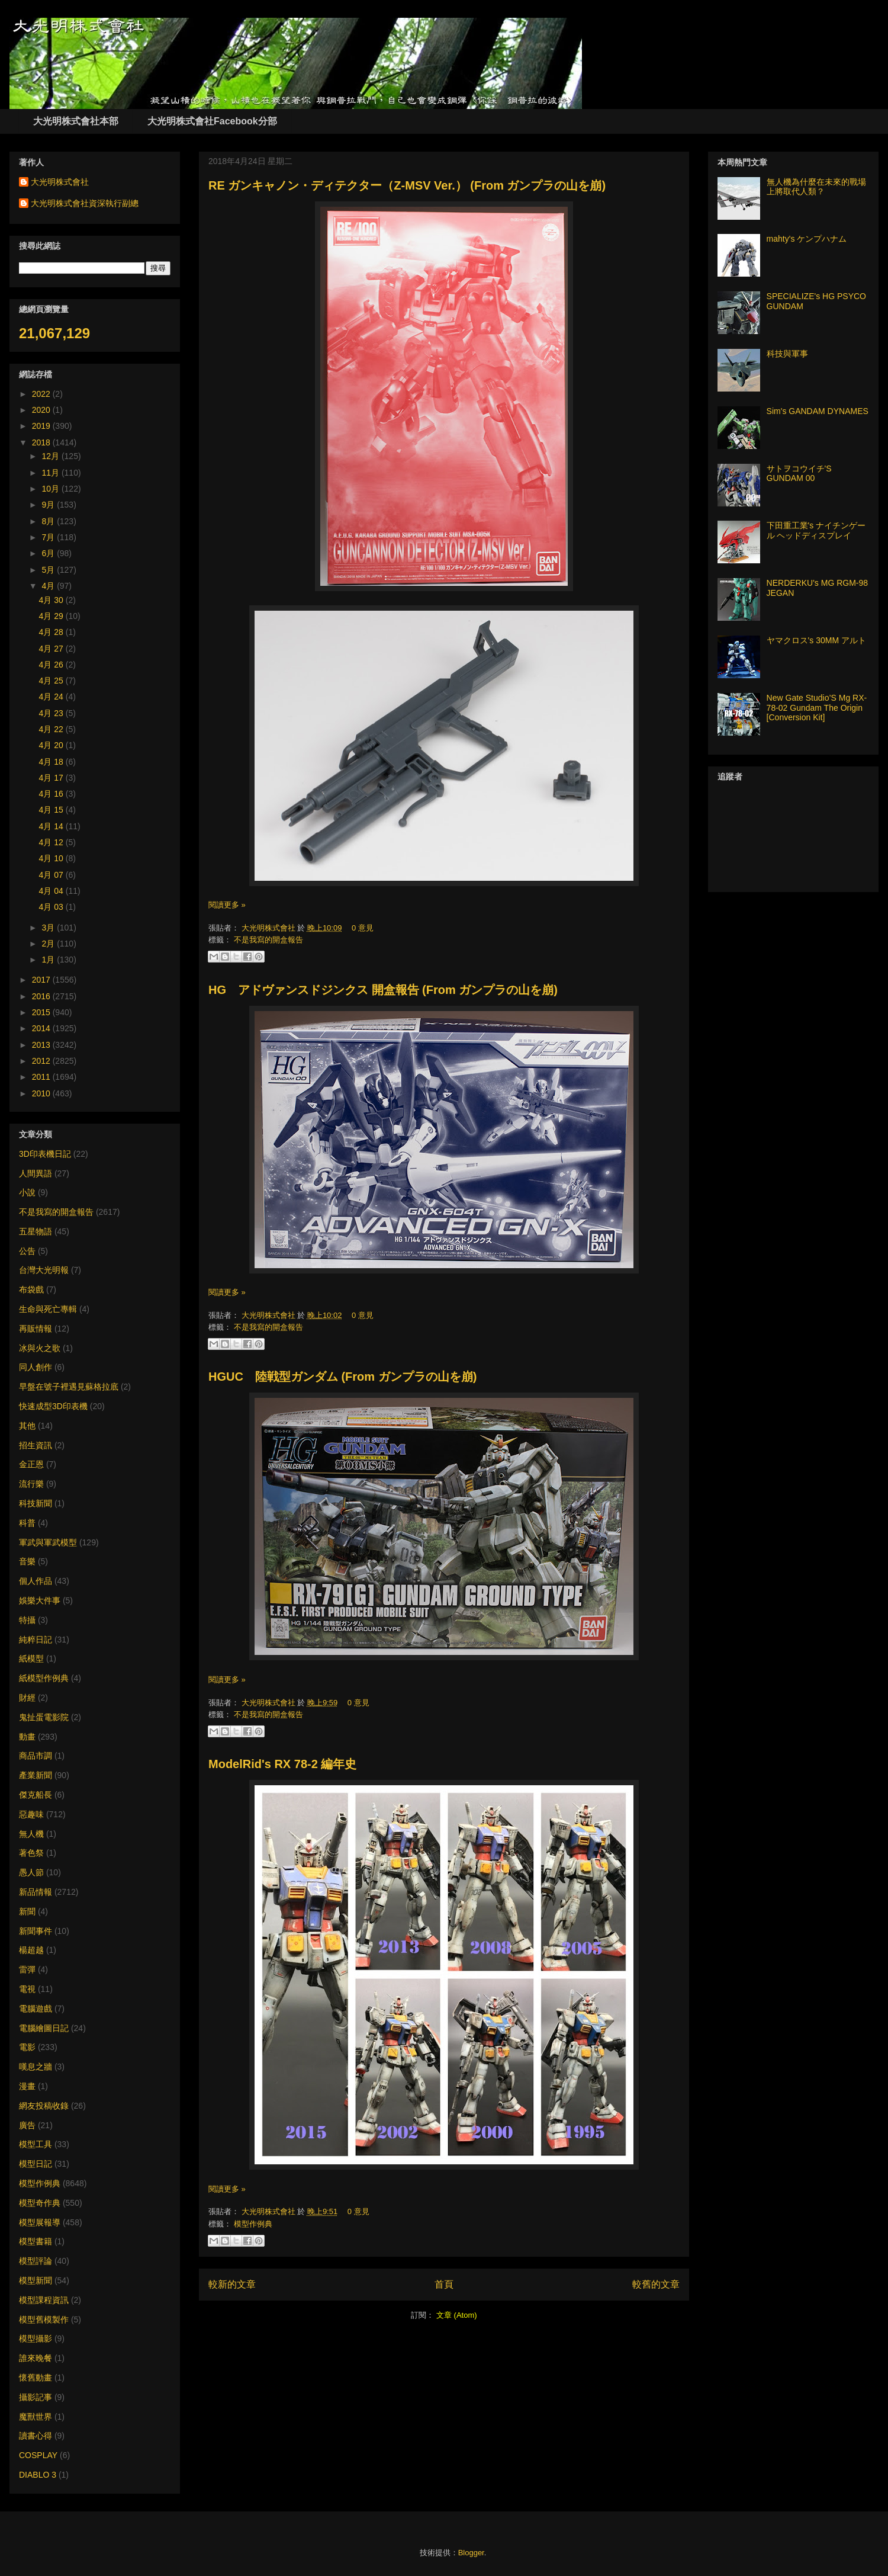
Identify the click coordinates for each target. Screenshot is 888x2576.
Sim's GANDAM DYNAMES (817, 411)
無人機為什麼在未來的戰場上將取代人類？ (816, 187)
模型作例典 (253, 2223)
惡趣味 (31, 1814)
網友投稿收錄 (44, 2105)
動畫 (27, 1736)
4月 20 (52, 745)
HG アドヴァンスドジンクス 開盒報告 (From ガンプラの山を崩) (383, 989)
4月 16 (52, 793)
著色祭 (31, 1853)
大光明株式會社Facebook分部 (212, 121)
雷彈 (27, 1969)
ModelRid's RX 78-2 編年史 (282, 1763)
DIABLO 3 (37, 2474)
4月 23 (52, 713)
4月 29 (52, 616)
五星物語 (35, 1231)
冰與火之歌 (39, 1348)
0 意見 (363, 927)
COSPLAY (38, 2455)
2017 (42, 979)
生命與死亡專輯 (48, 1309)
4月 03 (52, 907)
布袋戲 (31, 1289)
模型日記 (35, 2163)
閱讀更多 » (227, 904)
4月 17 (52, 777)
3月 (49, 927)
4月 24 (52, 696)
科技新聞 (35, 1503)
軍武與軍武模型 (48, 1542)
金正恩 (31, 1464)
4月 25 (52, 680)
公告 (27, 1251)
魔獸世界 (35, 2416)
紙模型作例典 (44, 1678)
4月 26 (52, 664)
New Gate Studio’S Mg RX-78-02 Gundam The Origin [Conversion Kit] (817, 708)
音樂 (27, 1561)
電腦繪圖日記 (44, 2028)
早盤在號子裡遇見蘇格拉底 (68, 1386)
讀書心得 (35, 2435)
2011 (42, 1077)
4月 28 (52, 632)
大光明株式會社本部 (75, 121)
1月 (49, 959)
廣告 (27, 2125)
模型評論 (35, 2261)
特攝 (27, 1620)
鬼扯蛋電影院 (44, 1717)
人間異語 (35, 1173)
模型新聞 (35, 2280)
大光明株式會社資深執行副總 (85, 203)
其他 (27, 1425)
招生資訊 (35, 1445)
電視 (27, 1989)
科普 (27, 1523)
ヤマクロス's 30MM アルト (816, 640)
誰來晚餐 (35, 2358)
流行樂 (31, 1484)
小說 (27, 1192)
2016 (42, 996)
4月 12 (52, 842)
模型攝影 (35, 2338)
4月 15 (52, 809)
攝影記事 (35, 2397)
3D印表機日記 (45, 1154)
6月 (49, 553)
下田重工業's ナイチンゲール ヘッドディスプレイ (816, 530)
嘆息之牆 (35, 2066)
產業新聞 (35, 1775)
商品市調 (35, 1755)
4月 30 (52, 600)
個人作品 (35, 1581)
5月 (49, 570)
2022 (42, 394)
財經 (27, 1697)
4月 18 (52, 761)
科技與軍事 (787, 353)
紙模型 (31, 1658)
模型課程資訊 (44, 2300)
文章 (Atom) (456, 2315)
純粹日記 (35, 1639)
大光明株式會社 (270, 927)
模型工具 (35, 2144)
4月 (49, 586)
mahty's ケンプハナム (807, 238)
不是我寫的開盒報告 (268, 939)
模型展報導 (39, 2222)
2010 (42, 1093)
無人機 (31, 1834)
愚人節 (31, 1872)
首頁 (444, 2284)
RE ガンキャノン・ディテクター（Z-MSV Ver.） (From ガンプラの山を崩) (407, 185)
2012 (42, 1061)
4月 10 (52, 858)
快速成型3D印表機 (53, 1406)
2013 (42, 1045)
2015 (42, 1012)
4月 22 (52, 729)
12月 (51, 456)
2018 (42, 442)
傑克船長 (35, 1794)
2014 (42, 1028)
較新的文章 (232, 2284)
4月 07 (52, 875)
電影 (27, 2047)
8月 (49, 521)
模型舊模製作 (44, 2319)
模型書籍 (35, 2241)
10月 (51, 488)
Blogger (471, 2552)
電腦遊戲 (35, 2008)
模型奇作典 (39, 2203)
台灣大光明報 (44, 1270)
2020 (42, 410)
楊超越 (31, 1950)
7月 (49, 537)
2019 (42, 426)
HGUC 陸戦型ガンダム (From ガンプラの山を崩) (342, 1376)
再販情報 (35, 1328)
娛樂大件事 (39, 1600)
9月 (49, 504)
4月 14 (52, 826)
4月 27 (52, 648)
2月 (49, 943)
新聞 (27, 1911)
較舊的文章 (656, 2284)
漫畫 (27, 2086)
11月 (51, 472)
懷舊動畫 (35, 2377)
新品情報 (35, 1892)
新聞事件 (35, 1931)
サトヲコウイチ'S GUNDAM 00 (799, 473)
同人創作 (35, 1367)
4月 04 (52, 891)
